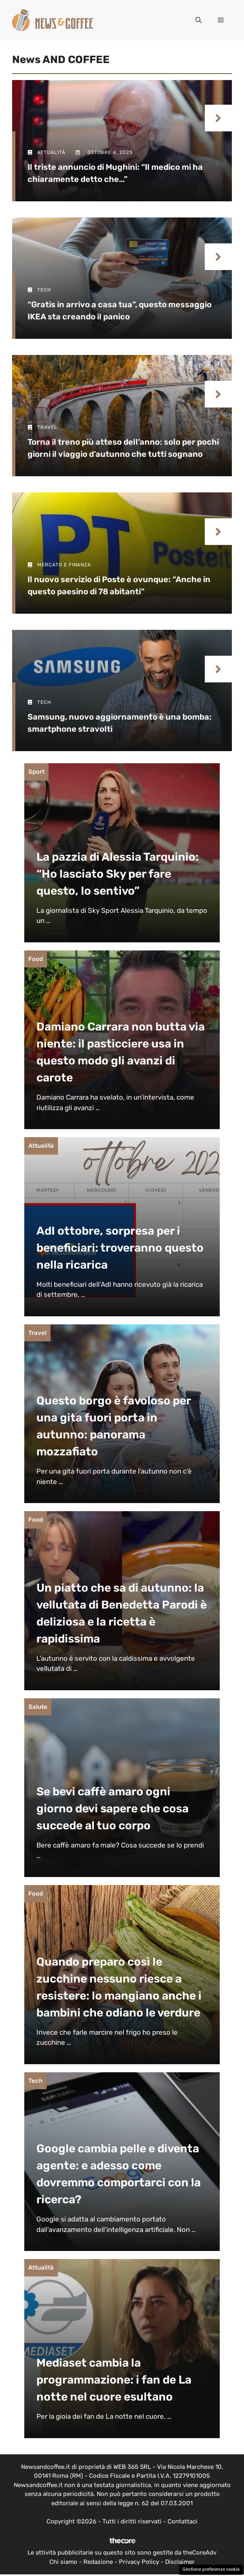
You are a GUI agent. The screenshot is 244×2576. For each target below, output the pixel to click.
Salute (37, 1706)
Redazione (98, 2561)
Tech (35, 2080)
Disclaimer (180, 2561)
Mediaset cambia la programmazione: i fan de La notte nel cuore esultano (113, 2379)
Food (35, 959)
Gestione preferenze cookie (211, 2569)
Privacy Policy (139, 2561)
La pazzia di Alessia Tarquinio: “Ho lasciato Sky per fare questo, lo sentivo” (117, 873)
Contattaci (182, 2521)
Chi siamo (63, 2561)
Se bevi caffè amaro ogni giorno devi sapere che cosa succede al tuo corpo (112, 1808)
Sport (36, 771)
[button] (198, 20)
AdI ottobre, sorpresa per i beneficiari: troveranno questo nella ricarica (120, 1247)
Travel (37, 1333)
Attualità (41, 1145)
